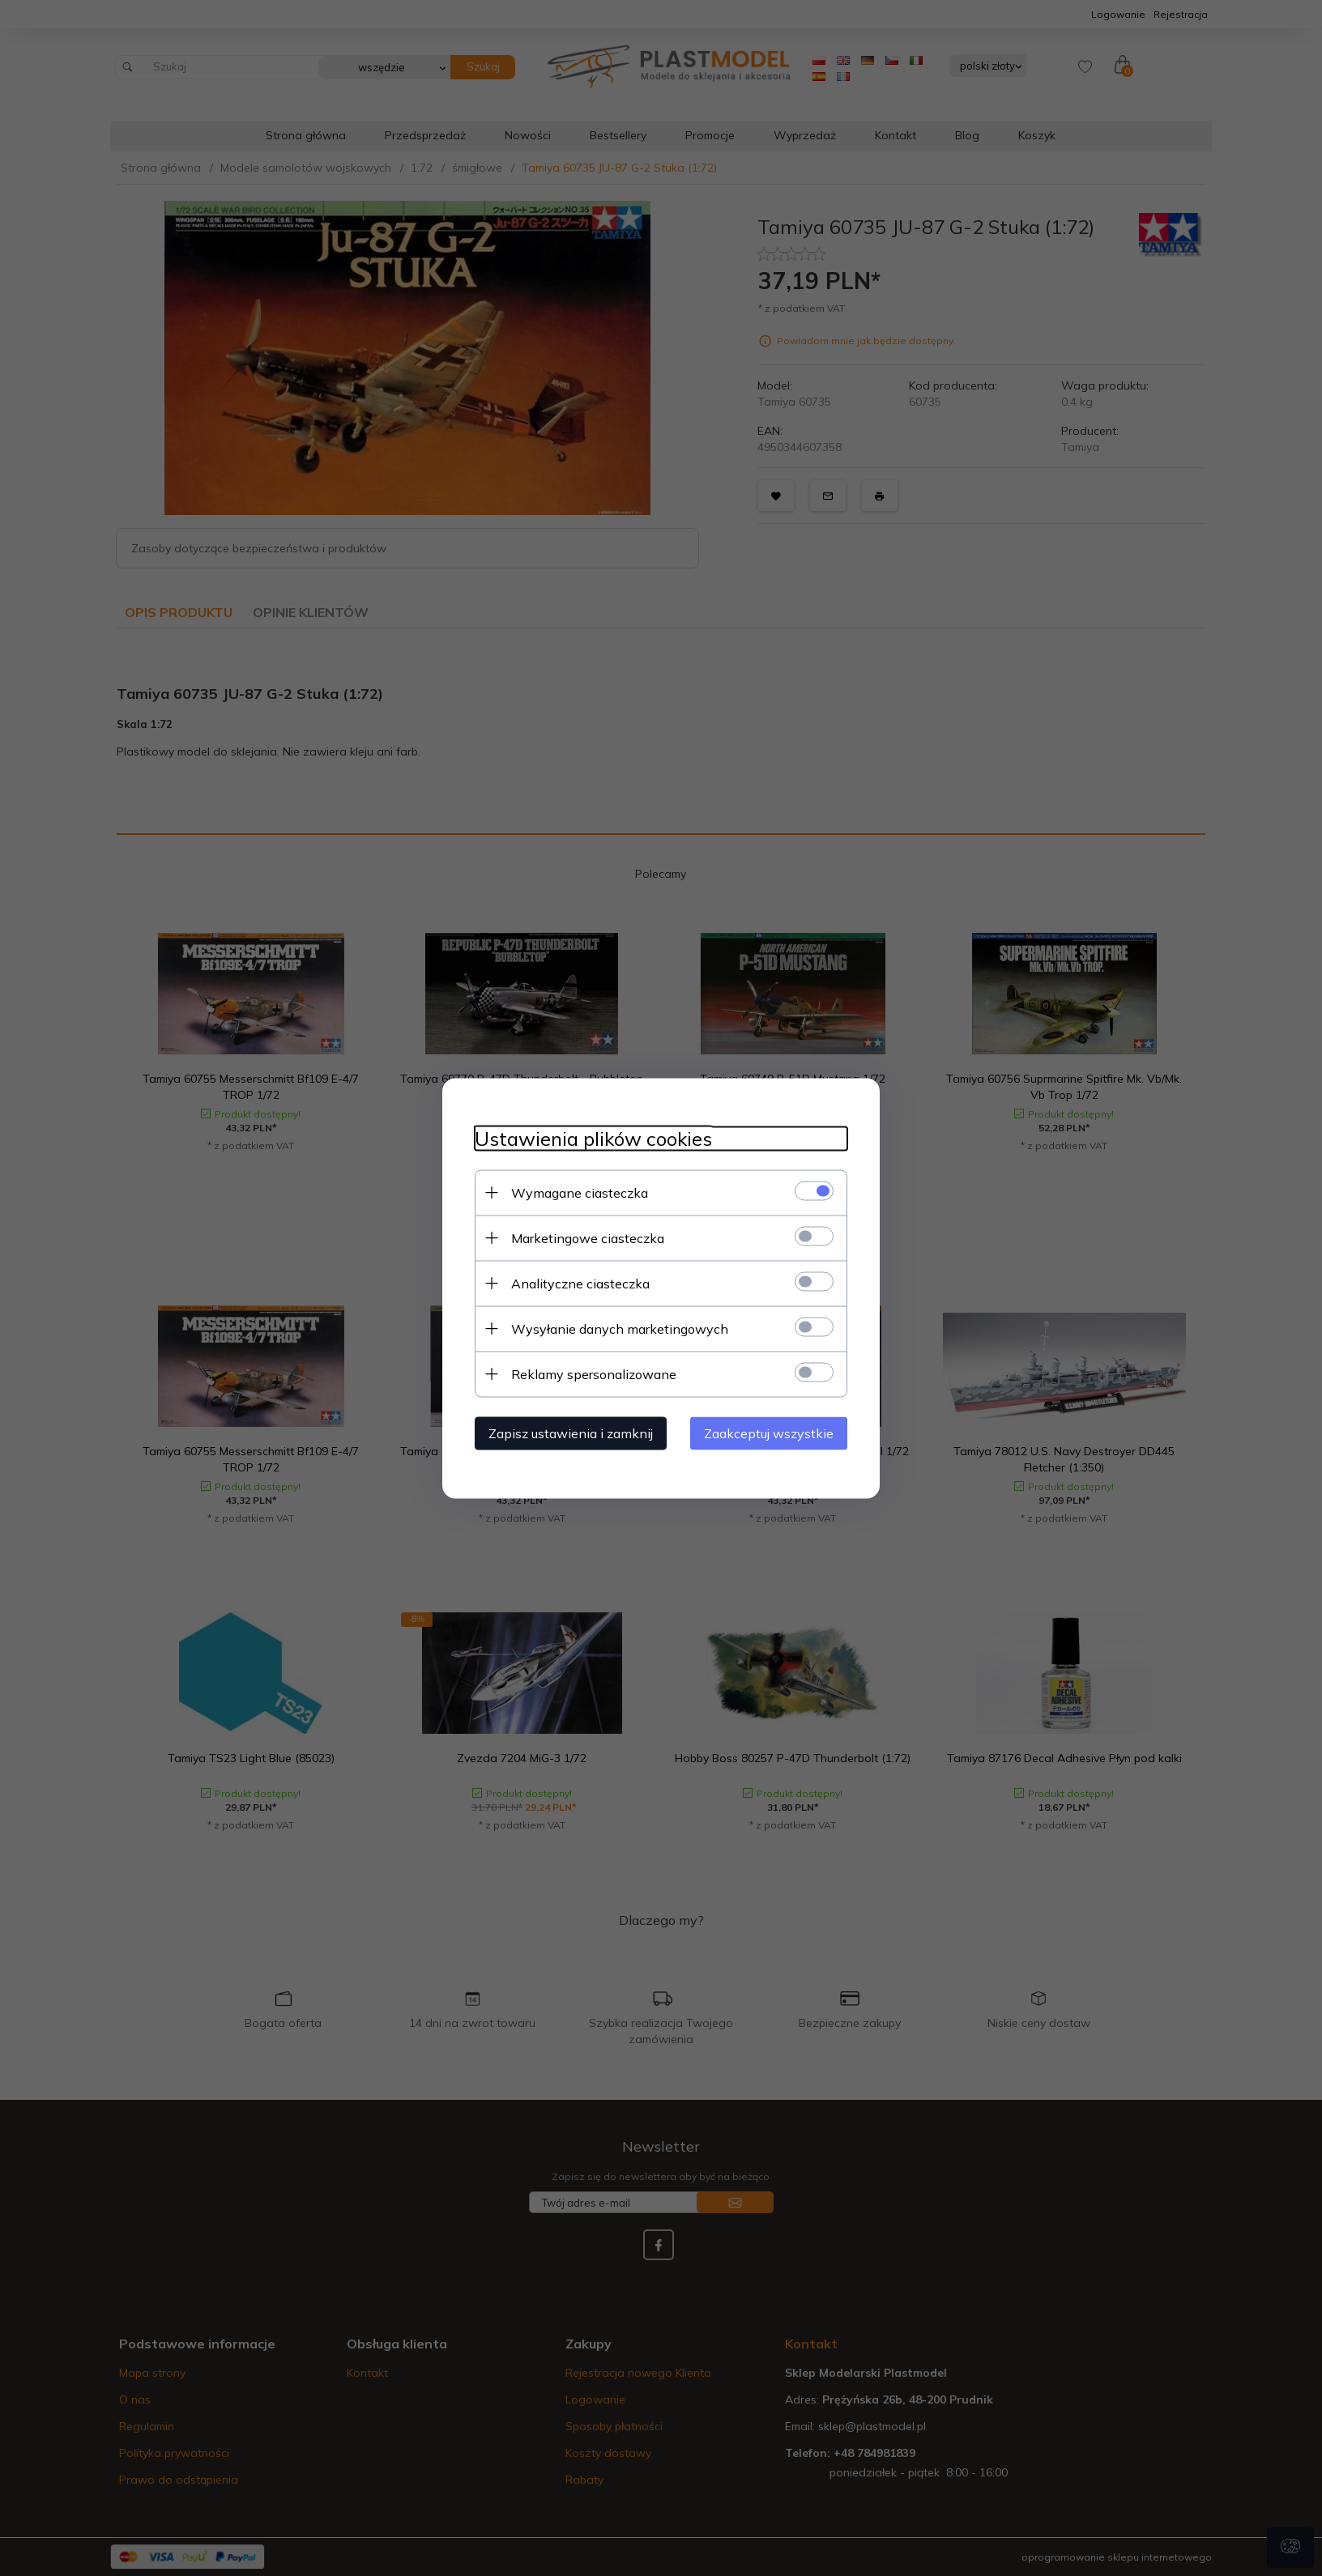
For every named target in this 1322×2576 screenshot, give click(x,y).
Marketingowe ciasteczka (587, 1237)
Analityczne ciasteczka (580, 1283)
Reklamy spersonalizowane (593, 1373)
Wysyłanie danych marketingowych (619, 1328)
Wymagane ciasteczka (579, 1192)
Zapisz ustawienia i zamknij (570, 1432)
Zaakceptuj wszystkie (769, 1432)
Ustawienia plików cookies (593, 1138)
